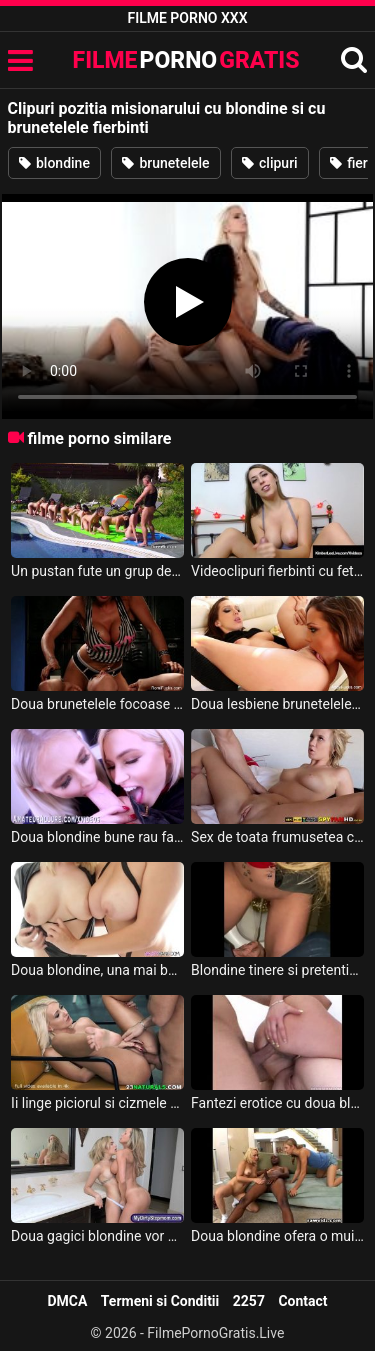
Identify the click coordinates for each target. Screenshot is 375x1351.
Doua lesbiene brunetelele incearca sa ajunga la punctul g (277, 704)
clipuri (270, 163)
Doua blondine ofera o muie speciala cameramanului (277, 1236)
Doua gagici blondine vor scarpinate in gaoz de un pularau (97, 1236)
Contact (302, 1301)
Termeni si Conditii (160, 1301)
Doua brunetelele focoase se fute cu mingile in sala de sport (97, 704)
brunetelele (166, 163)
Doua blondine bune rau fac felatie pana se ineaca (97, 837)
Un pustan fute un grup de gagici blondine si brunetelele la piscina (97, 571)
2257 (249, 1301)
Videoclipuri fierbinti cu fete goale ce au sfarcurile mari (277, 571)
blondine (54, 163)
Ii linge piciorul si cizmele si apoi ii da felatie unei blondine (97, 1103)
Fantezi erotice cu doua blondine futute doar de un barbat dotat (277, 1103)
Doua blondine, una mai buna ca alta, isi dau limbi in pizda (97, 970)
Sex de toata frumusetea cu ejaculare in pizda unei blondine (277, 837)
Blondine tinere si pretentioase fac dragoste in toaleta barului (277, 970)
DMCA (67, 1301)
